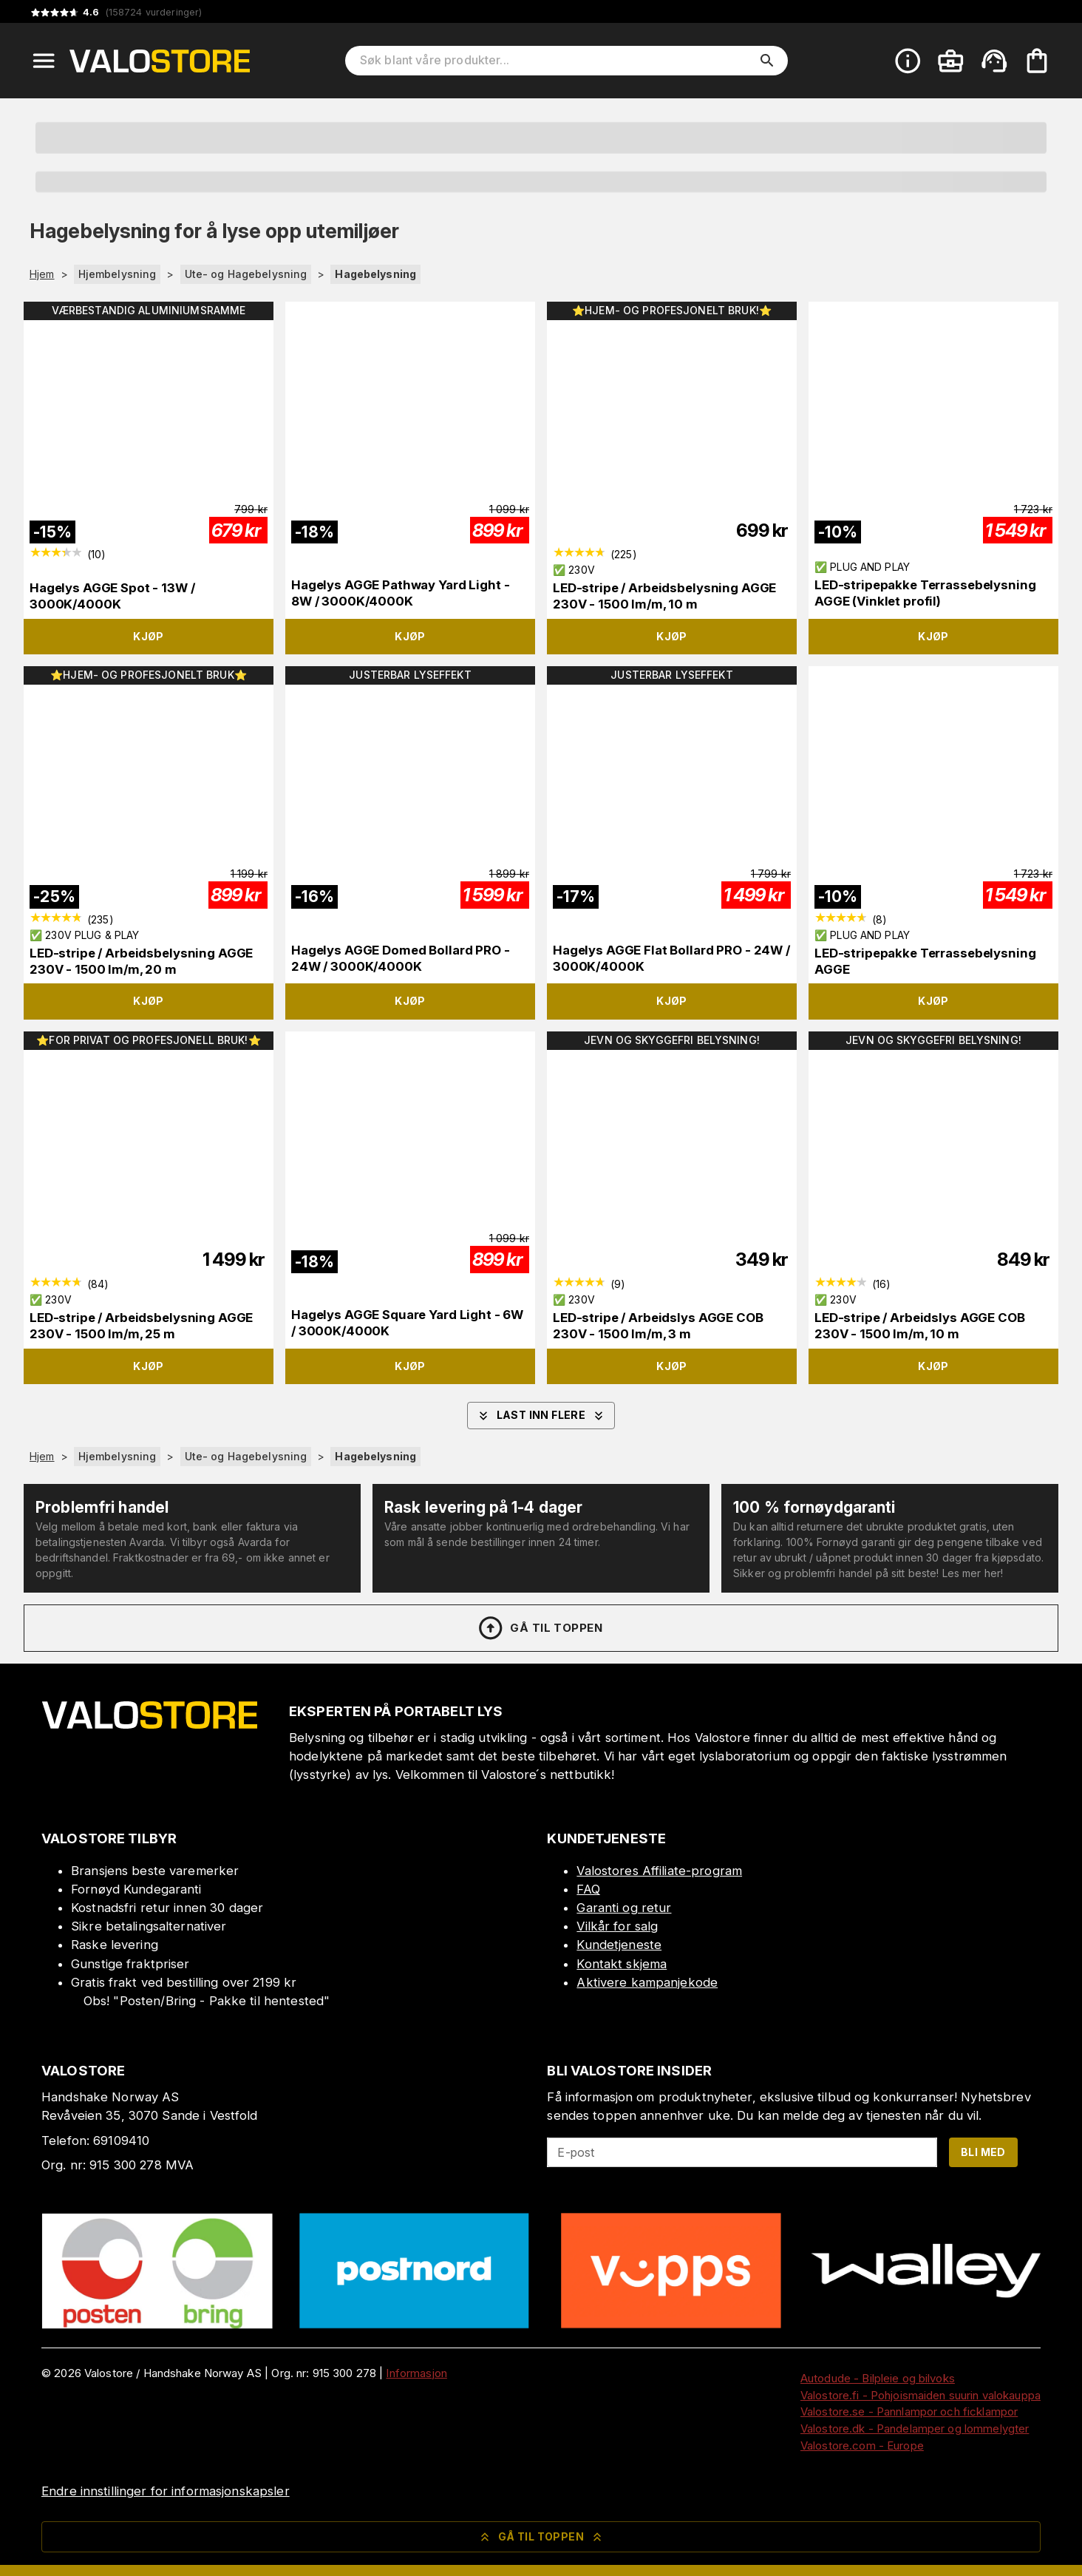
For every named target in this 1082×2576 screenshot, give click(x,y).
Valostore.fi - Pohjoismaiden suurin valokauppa (920, 2395)
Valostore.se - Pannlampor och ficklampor (909, 2411)
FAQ (587, 1889)
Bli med (983, 2152)
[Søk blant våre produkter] (556, 60)
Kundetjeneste (618, 1944)
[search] (767, 60)
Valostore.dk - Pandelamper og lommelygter (914, 2428)
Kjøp (148, 636)
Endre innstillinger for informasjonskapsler (165, 2491)
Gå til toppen (539, 1628)
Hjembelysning (117, 274)
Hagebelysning (375, 274)
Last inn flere (541, 1416)
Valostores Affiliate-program (659, 1870)
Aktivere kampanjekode (647, 1982)
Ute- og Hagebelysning (246, 274)
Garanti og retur (623, 1907)
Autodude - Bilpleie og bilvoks (877, 2378)
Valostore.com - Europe (862, 2445)
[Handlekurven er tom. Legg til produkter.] (1036, 60)
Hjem (42, 274)
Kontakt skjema (621, 1963)
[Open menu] (44, 61)
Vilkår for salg (617, 1926)
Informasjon (416, 2373)
